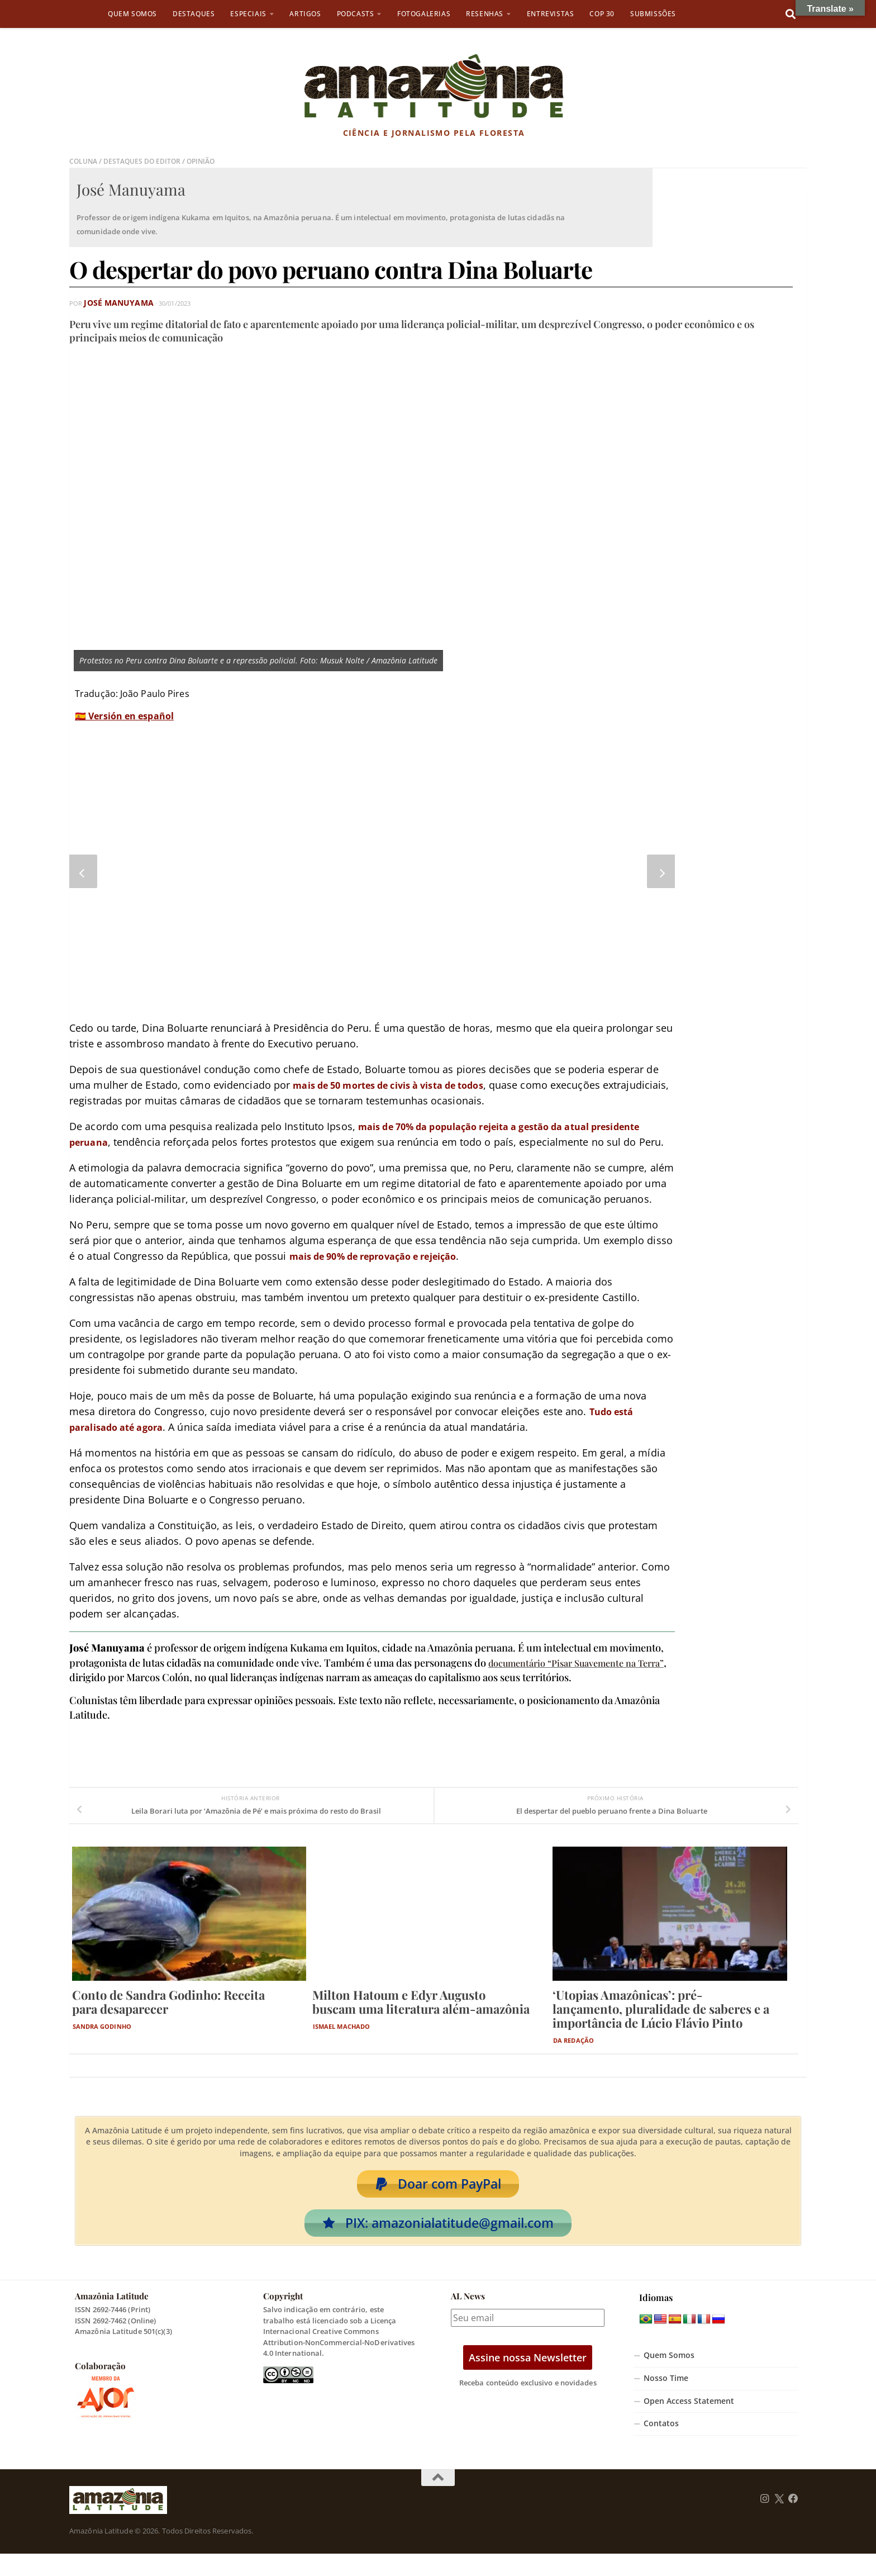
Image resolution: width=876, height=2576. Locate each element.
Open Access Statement (689, 2423)
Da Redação (573, 2056)
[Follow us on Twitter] (779, 2521)
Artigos (305, 13)
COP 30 (602, 13)
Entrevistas (550, 13)
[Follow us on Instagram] (765, 2521)
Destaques (194, 13)
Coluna (84, 161)
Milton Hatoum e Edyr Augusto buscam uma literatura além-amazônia (421, 2017)
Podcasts (355, 13)
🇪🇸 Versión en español (124, 716)
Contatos (661, 2446)
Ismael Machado (341, 2042)
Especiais (248, 13)
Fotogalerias (423, 13)
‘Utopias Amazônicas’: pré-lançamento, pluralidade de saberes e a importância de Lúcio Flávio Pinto (661, 2024)
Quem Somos (132, 13)
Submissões (653, 13)
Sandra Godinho (102, 2042)
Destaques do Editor (146, 161)
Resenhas (484, 13)
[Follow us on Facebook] (793, 2521)
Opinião (208, 161)
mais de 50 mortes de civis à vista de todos (401, 1085)
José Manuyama (111, 303)
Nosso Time (666, 2400)
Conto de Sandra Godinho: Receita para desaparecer (168, 2017)
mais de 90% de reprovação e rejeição (385, 1271)
